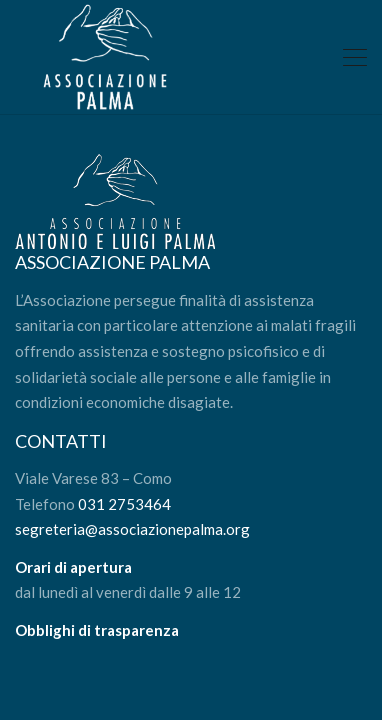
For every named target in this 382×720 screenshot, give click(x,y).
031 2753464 (124, 504)
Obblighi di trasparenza (97, 630)
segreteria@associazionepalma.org (132, 529)
